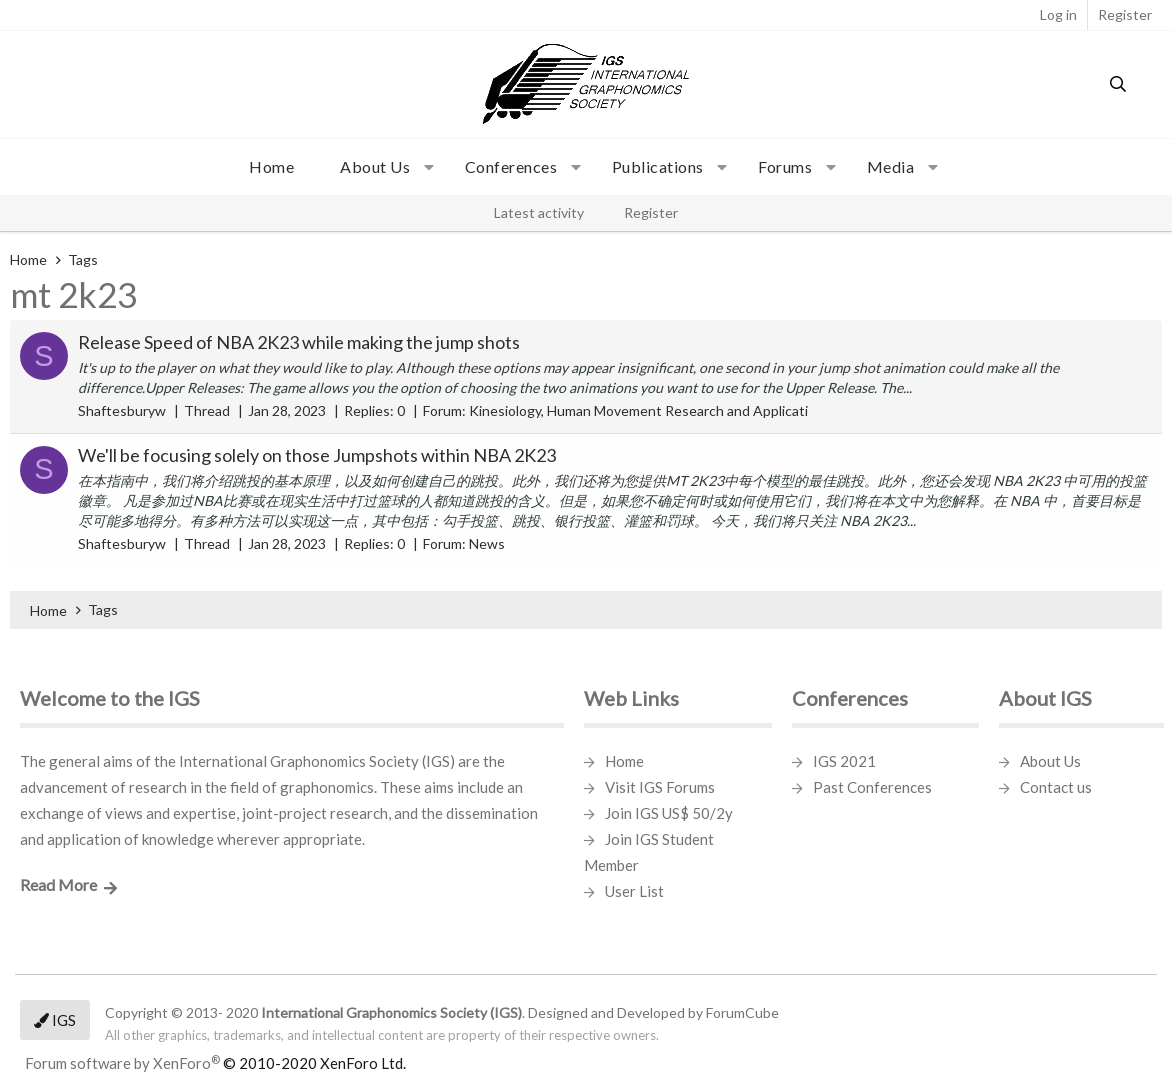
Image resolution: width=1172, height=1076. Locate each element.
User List (634, 891)
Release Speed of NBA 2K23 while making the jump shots (299, 342)
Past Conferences (872, 787)
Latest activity (539, 212)
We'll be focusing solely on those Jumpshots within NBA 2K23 (317, 455)
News (487, 543)
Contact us (1056, 787)
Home (271, 166)
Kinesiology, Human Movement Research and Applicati (638, 410)
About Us (1050, 761)
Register (651, 212)
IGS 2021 (844, 761)
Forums (785, 166)
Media (891, 166)
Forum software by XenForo (215, 1063)
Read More (58, 884)
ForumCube (742, 1012)
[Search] (1118, 84)
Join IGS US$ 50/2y (669, 813)
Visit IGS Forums (660, 787)
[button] (379, 167)
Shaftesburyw (122, 410)
